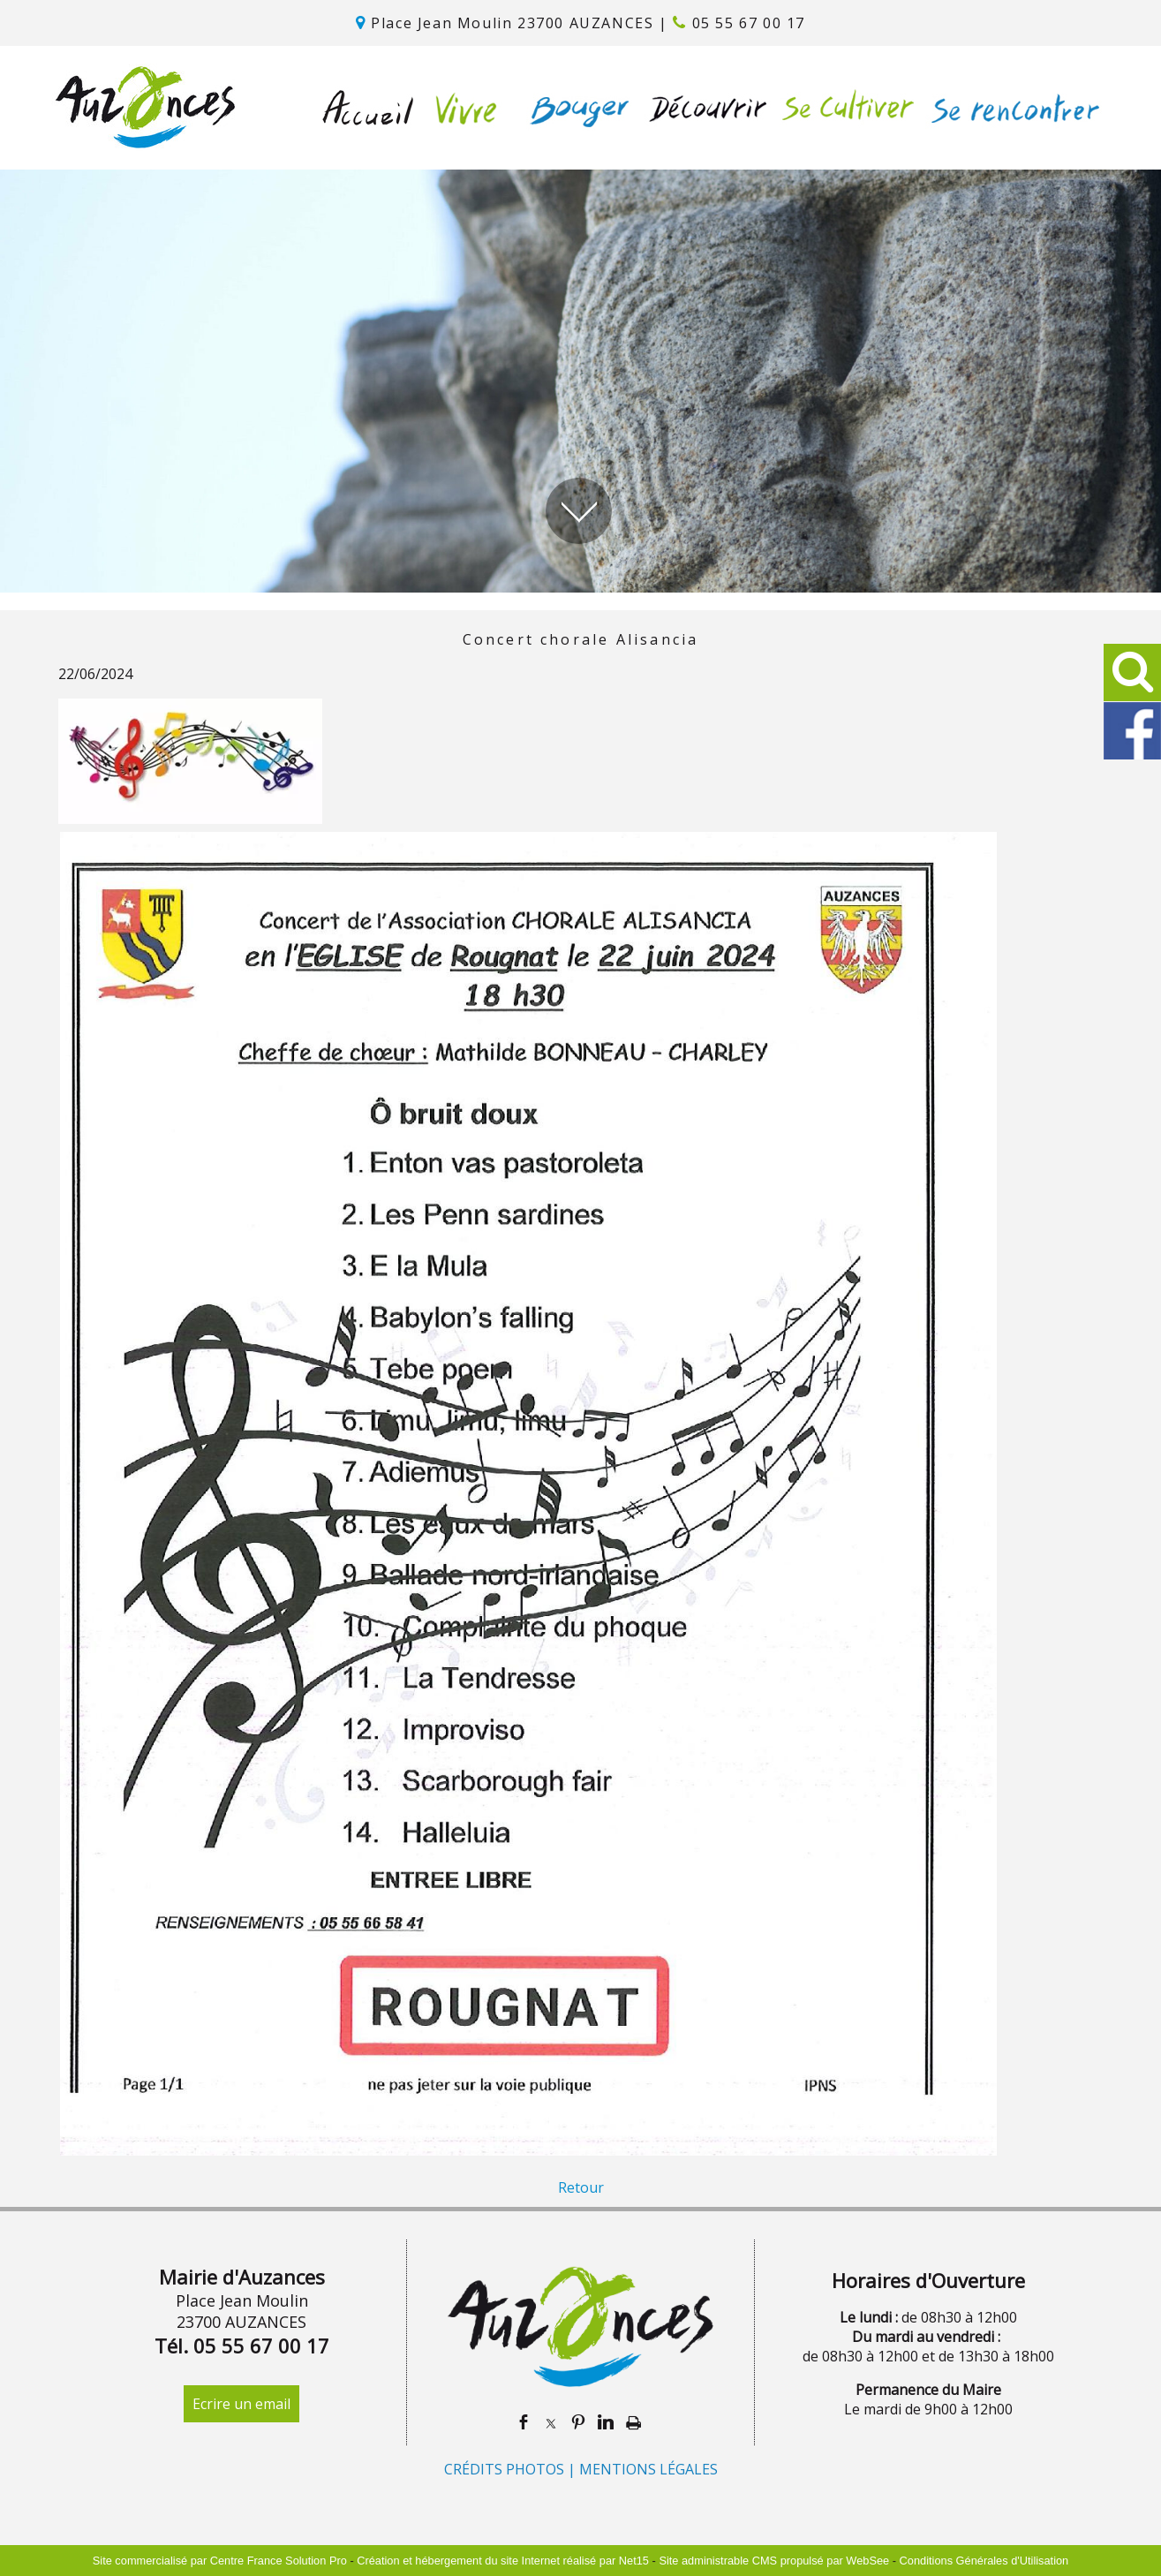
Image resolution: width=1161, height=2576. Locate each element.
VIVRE (460, 107)
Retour (581, 2187)
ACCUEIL (368, 107)
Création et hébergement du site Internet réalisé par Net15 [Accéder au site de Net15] (503, 2560)
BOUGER (574, 107)
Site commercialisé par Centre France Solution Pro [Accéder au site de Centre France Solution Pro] (220, 2560)
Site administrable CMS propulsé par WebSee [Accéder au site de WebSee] (774, 2560)
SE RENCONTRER (1011, 107)
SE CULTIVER (843, 107)
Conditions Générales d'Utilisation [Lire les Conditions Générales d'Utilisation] (984, 2560)
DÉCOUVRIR (702, 107)
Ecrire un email (241, 2404)
